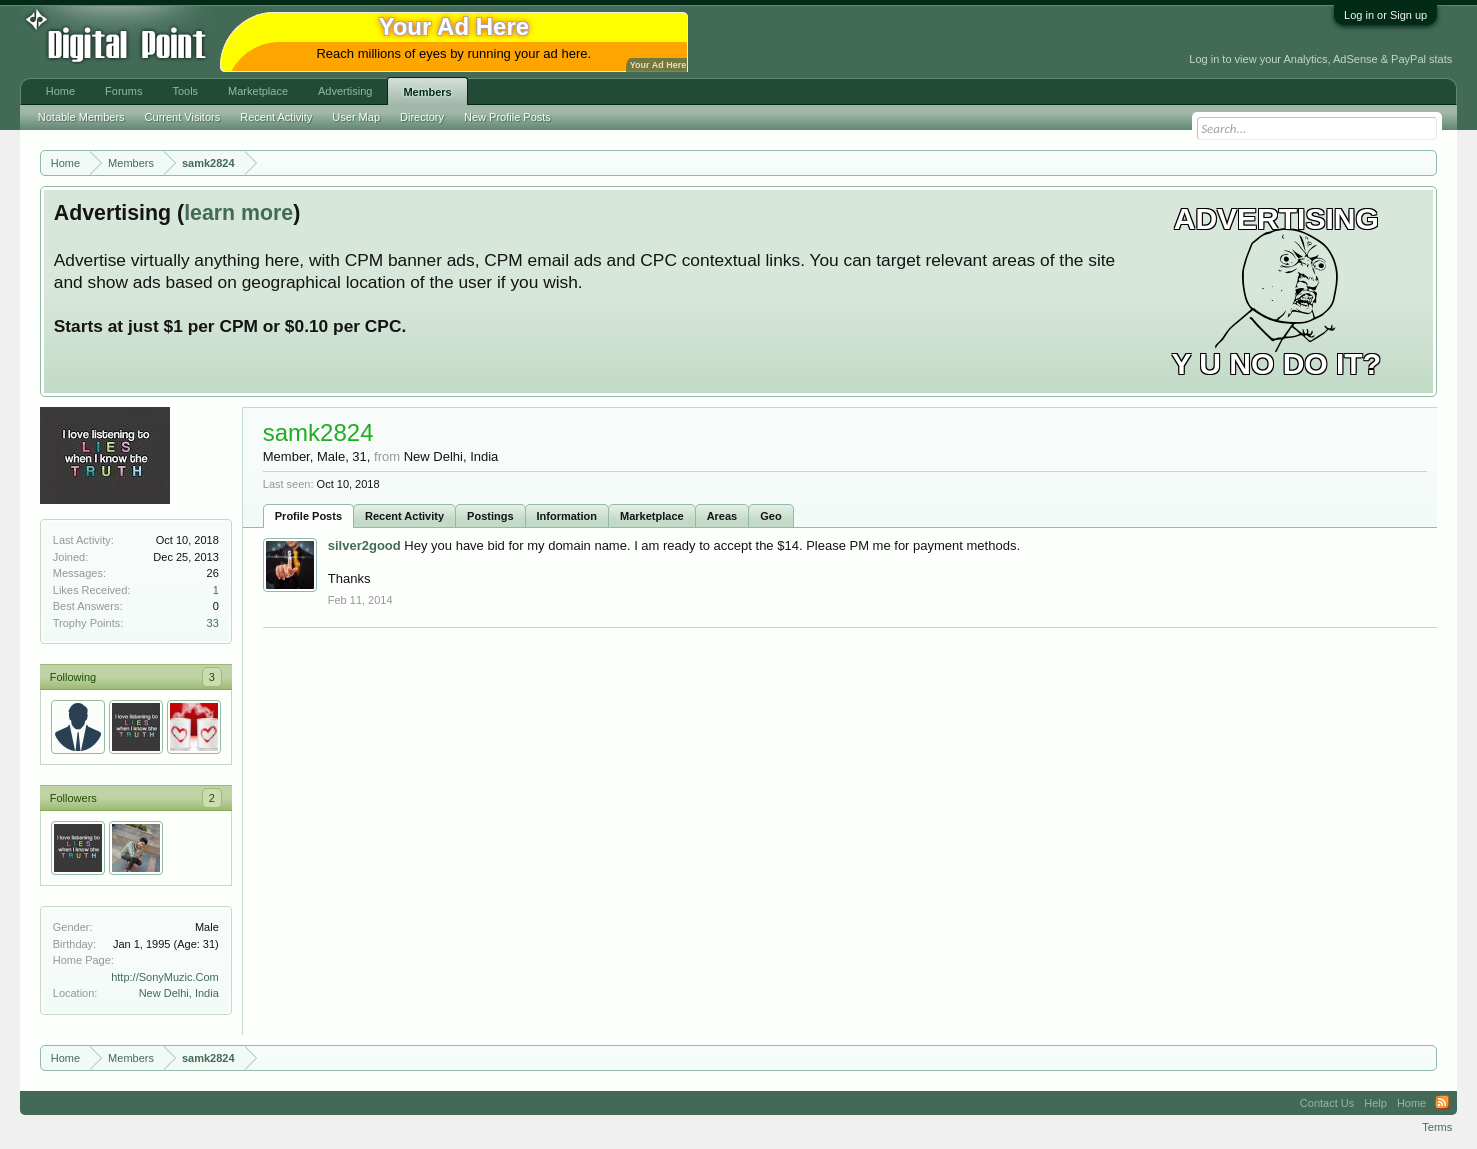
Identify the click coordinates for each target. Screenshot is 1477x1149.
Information (567, 516)
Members (427, 92)
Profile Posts (308, 516)
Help (1375, 1103)
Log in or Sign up (1385, 15)
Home (60, 91)
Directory (422, 117)
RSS (1442, 1103)
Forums (123, 91)
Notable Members (81, 117)
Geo (770, 516)
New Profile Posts (507, 117)
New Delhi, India (179, 993)
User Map (356, 117)
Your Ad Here (658, 65)
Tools (185, 91)
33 (213, 623)
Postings (490, 516)
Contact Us (1327, 1103)
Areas (722, 516)
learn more (238, 213)
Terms (1437, 1127)
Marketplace (652, 516)
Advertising (345, 91)
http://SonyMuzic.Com (165, 977)
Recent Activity (404, 516)
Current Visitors (183, 117)
